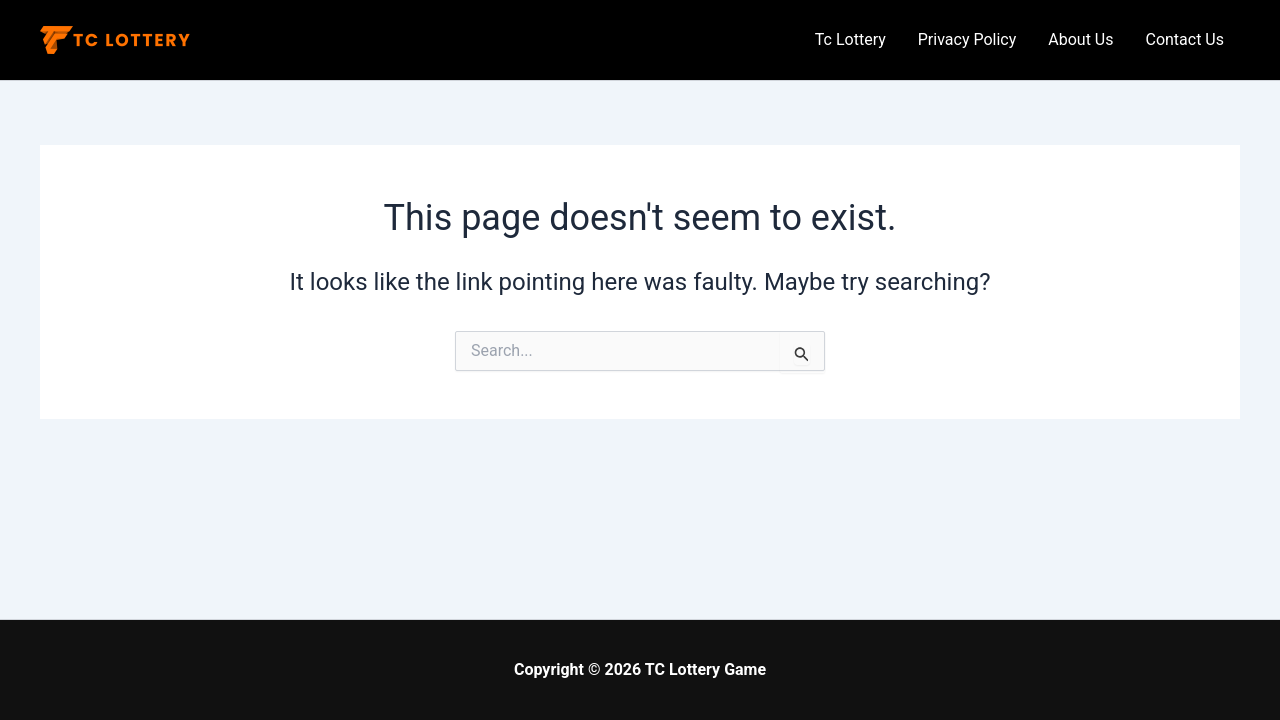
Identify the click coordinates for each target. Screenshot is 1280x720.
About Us (1080, 39)
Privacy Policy (967, 39)
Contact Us (1184, 39)
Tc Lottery (850, 39)
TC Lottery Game (705, 669)
